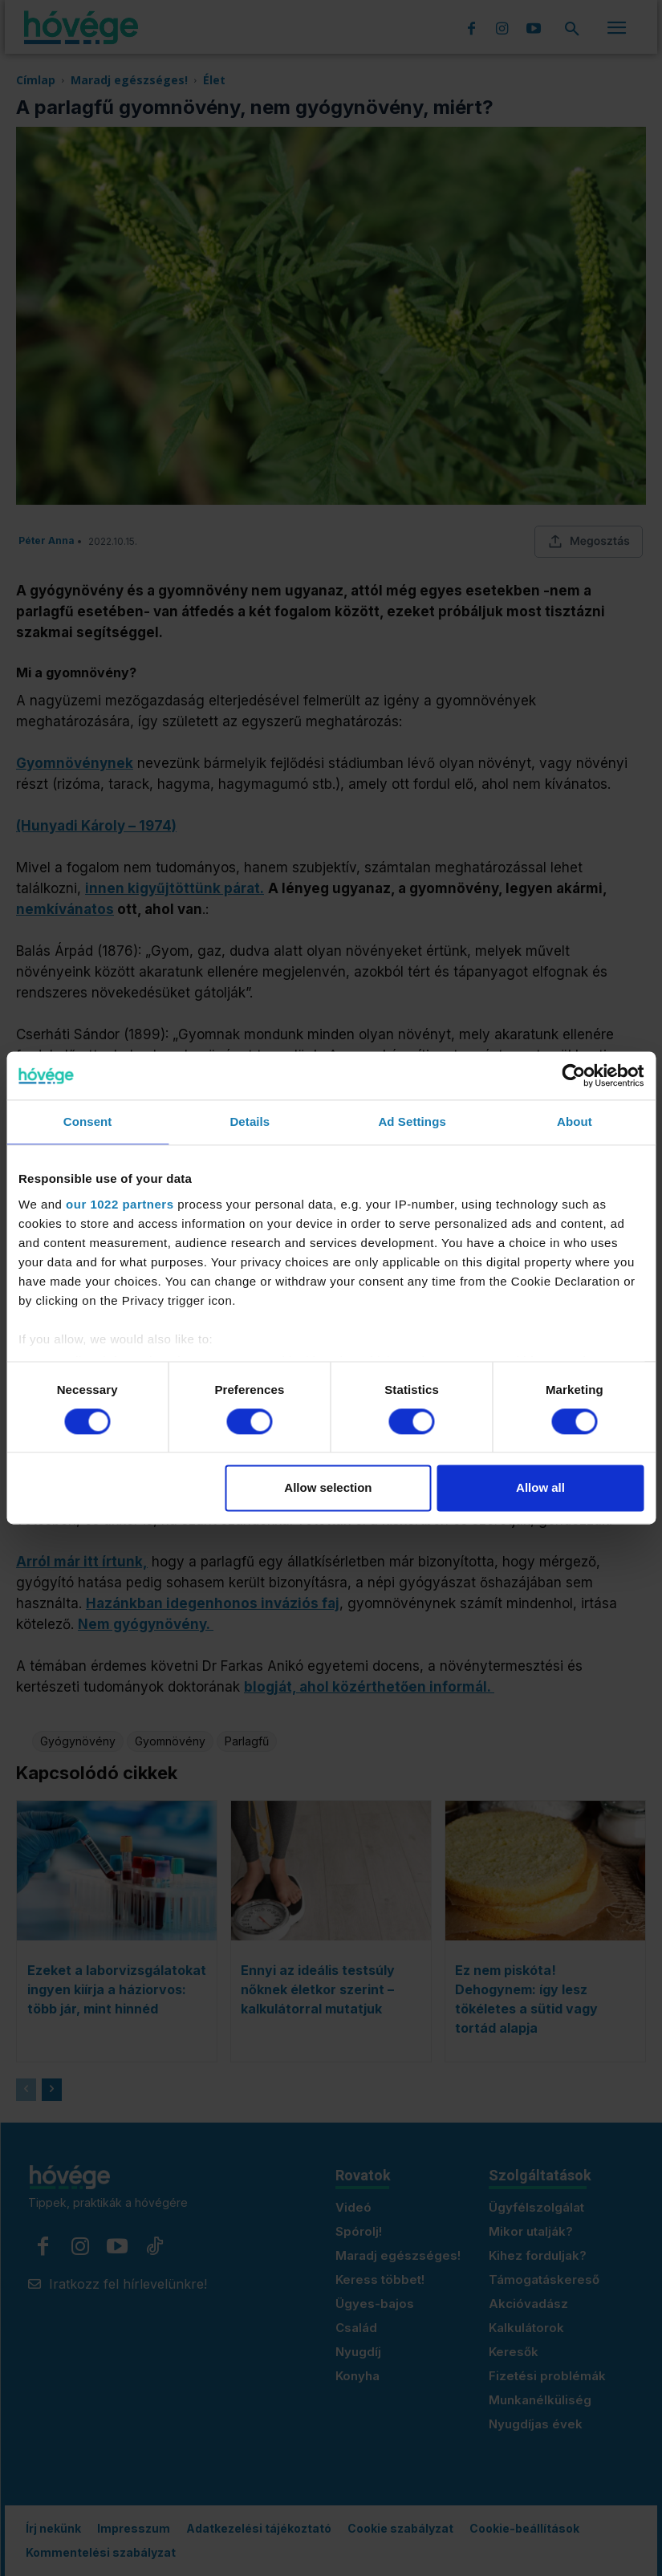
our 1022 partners (119, 1204)
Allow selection (328, 1488)
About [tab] (574, 1121)
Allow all (540, 1488)
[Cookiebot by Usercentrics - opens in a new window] (573, 1075)
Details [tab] (249, 1121)
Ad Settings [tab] (411, 1121)
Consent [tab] (87, 1121)
